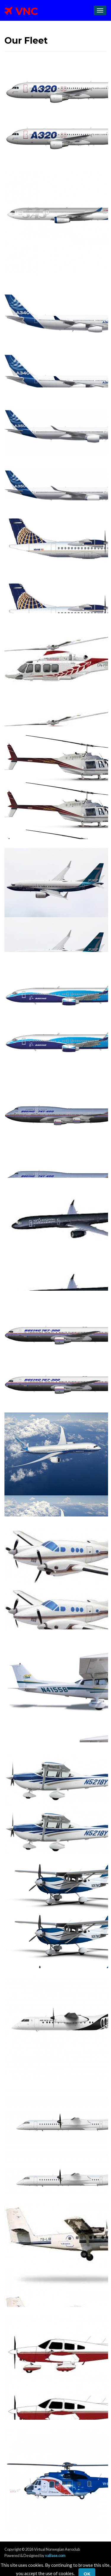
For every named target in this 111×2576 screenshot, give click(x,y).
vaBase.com (55, 2555)
